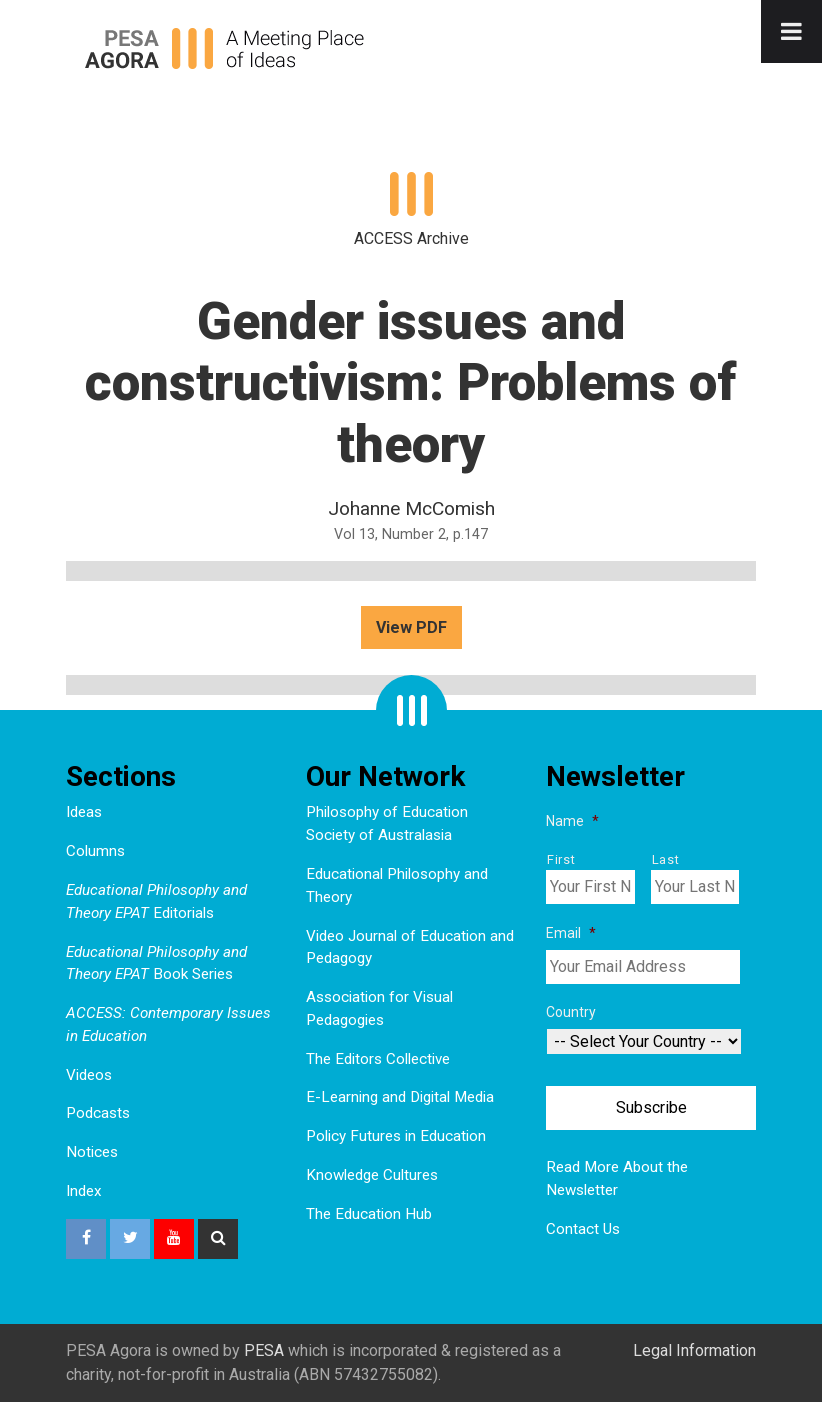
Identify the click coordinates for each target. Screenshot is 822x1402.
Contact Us (583, 1229)
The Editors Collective (378, 1059)
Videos (89, 1075)
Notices (92, 1152)
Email (571, 933)
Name (572, 821)
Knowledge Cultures (372, 1175)
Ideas (84, 812)
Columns (95, 851)
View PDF (411, 627)
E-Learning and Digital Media (400, 1097)
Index (84, 1191)
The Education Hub (369, 1214)
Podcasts (98, 1113)
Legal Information (694, 1350)
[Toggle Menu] (791, 31)
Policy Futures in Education (396, 1136)
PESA (264, 1350)
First (561, 859)
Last (666, 859)
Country (571, 1012)
